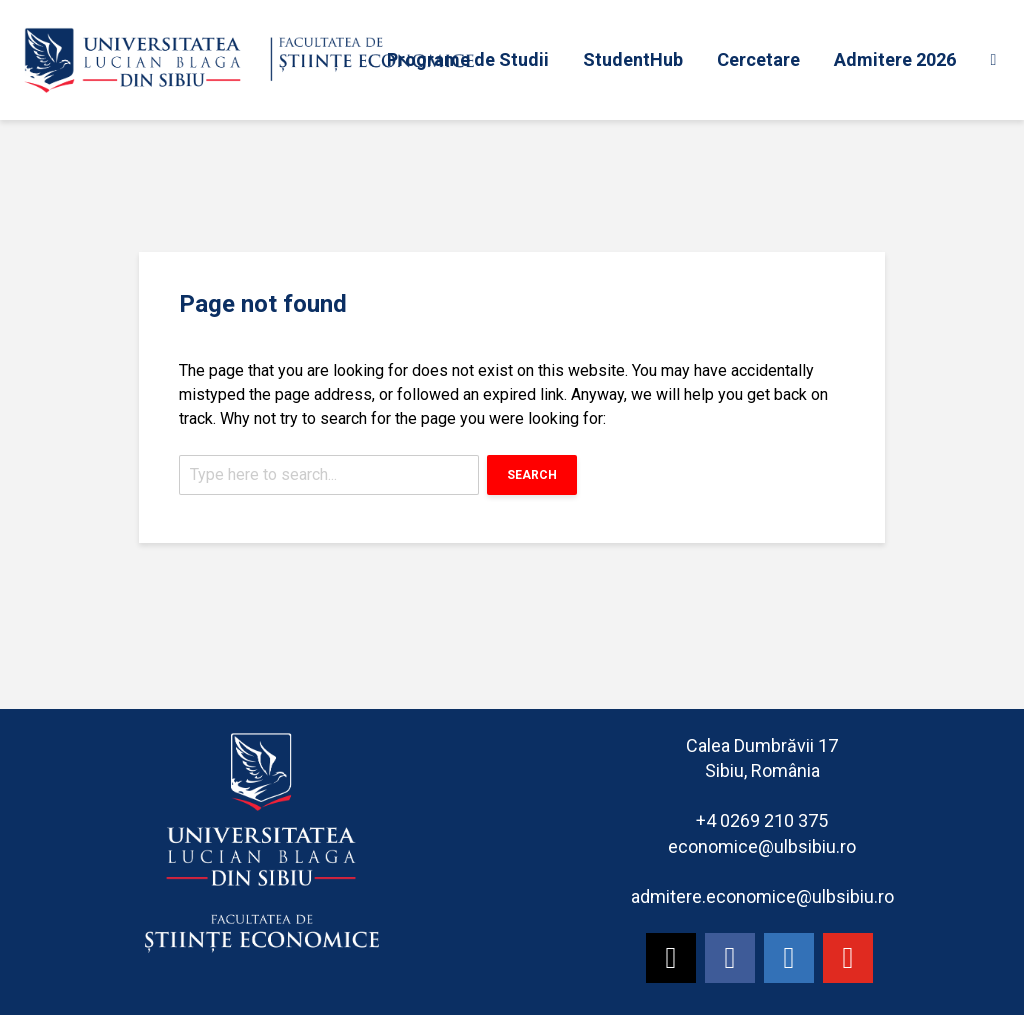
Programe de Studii (468, 59)
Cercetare (758, 59)
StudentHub (633, 59)
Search (532, 475)
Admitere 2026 (895, 59)
